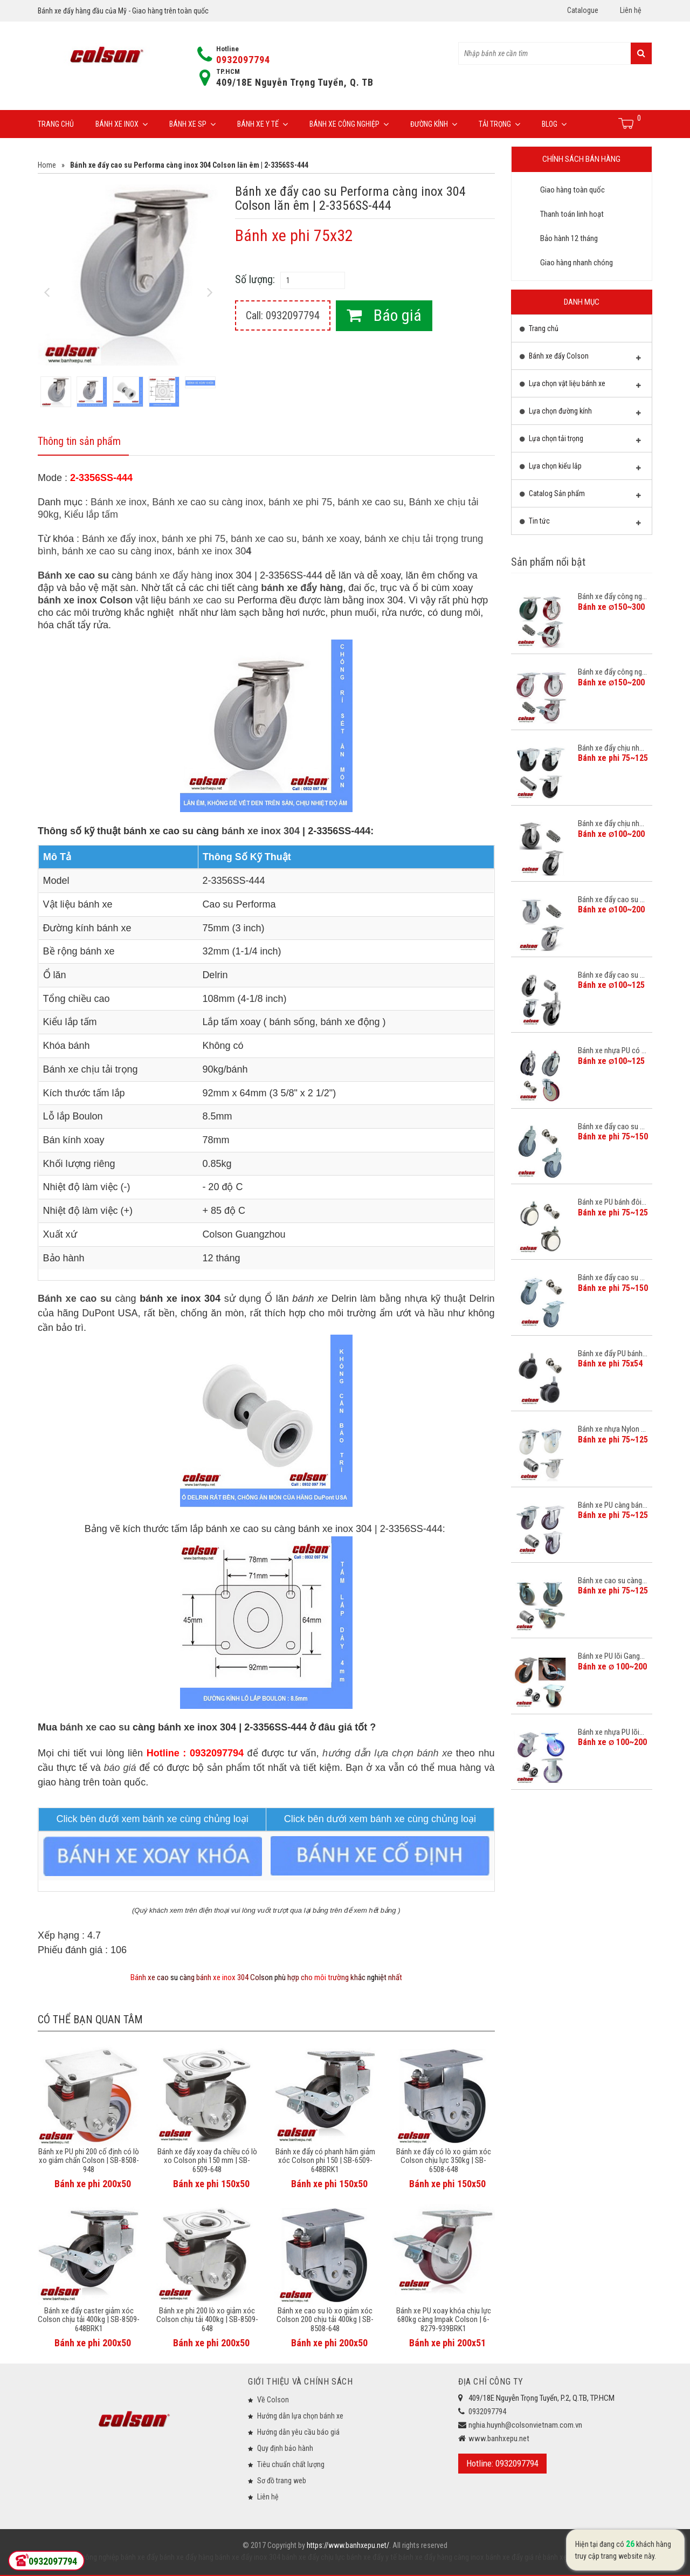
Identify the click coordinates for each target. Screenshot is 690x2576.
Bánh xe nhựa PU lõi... (611, 1732)
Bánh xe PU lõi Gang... (611, 1656)
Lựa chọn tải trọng (580, 441)
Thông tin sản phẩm (79, 441)
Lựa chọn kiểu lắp (580, 468)
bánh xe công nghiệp (87, 2557)
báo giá (120, 1767)
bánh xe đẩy (139, 2557)
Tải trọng (499, 124)
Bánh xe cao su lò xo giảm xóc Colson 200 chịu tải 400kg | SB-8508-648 (325, 2319)
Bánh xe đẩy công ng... (612, 596)
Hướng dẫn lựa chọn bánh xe (300, 2416)
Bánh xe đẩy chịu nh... (611, 748)
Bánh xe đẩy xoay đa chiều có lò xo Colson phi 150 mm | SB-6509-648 (207, 2160)
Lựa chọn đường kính (580, 413)
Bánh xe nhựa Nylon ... (612, 1429)
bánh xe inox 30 (214, 551)
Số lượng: (255, 279)
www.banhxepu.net (498, 2438)
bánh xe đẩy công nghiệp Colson (592, 2557)
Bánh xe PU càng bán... (612, 1505)
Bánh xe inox (121, 124)
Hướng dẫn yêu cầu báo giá (298, 2432)
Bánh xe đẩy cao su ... (611, 899)
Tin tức (580, 523)
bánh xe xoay (330, 539)
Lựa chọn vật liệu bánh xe (580, 386)
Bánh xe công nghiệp (349, 124)
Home (47, 165)
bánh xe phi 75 (300, 502)
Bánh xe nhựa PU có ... (612, 1050)
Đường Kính (433, 124)
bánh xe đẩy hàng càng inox (440, 2557)
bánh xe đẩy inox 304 (246, 2557)
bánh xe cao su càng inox (117, 551)
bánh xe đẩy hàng (173, 576)
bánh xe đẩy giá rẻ (512, 2557)
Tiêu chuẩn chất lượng (291, 2464)
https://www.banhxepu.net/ (348, 2545)
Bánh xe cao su (73, 576)
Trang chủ (56, 124)
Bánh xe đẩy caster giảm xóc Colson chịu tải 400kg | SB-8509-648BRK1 (89, 2319)
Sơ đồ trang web (281, 2480)
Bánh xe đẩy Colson (580, 358)
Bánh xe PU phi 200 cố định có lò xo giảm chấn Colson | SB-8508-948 (88, 2160)
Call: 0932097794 (283, 315)
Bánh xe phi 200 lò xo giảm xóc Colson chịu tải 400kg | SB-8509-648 (207, 2319)
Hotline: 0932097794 (502, 2463)
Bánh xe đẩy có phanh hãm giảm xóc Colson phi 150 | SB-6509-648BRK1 (325, 2160)
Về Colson (273, 2399)
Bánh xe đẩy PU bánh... (612, 1353)
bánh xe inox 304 (261, 831)
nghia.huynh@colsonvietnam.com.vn (525, 2425)
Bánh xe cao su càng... (612, 1580)
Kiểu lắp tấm (91, 515)
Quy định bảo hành (285, 2448)
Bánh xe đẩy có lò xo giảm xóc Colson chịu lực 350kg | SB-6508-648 (443, 2160)
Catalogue (582, 10)
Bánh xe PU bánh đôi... (612, 1202)
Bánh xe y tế (262, 124)
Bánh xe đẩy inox (119, 539)
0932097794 (243, 59)
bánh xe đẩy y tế (371, 2557)
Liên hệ (630, 10)
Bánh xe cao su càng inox (207, 502)
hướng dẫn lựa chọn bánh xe (387, 1753)
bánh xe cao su (370, 502)
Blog (554, 124)
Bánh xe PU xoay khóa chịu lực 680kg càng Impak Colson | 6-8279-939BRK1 (443, 2319)
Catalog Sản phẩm (580, 496)
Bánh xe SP (192, 124)
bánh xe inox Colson (85, 600)
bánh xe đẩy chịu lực (312, 2557)
